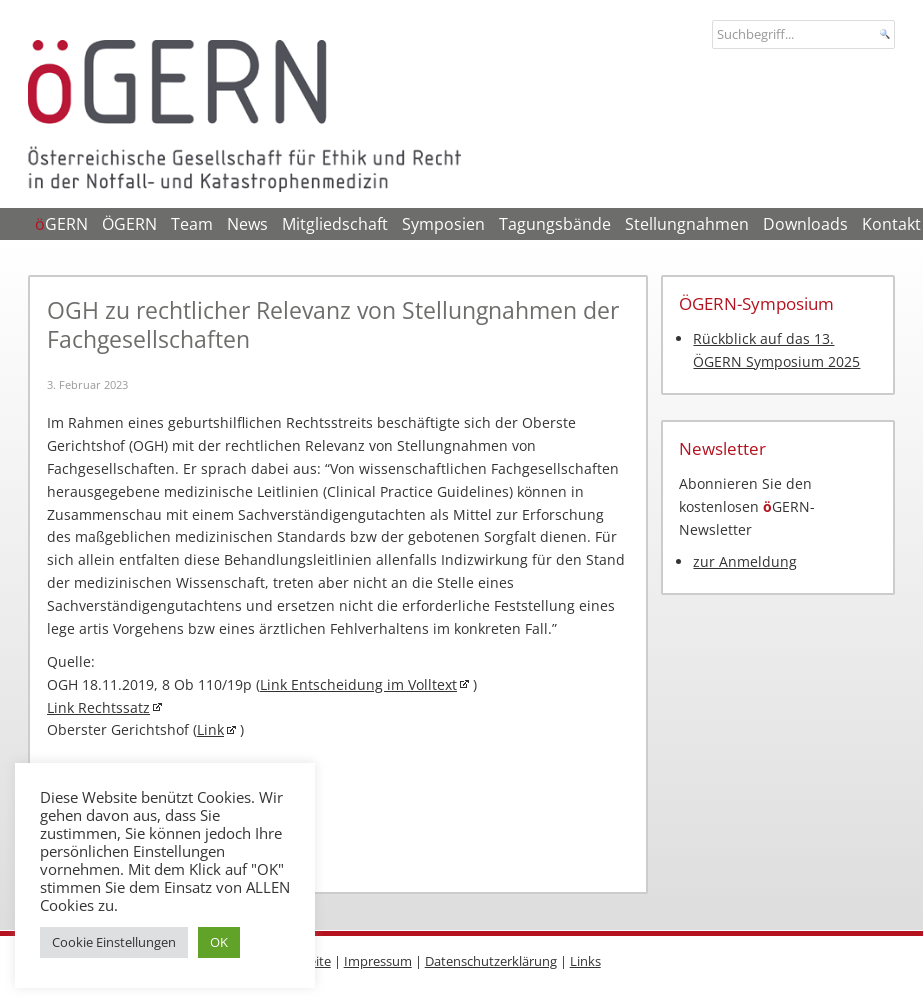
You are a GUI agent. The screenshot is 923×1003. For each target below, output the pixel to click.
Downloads (805, 224)
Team (192, 224)
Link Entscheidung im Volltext (358, 684)
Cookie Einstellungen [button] (114, 942)
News (247, 224)
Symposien (443, 224)
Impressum (378, 961)
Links (585, 961)
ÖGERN (129, 224)
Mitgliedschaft (335, 224)
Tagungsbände (555, 224)
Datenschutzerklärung (491, 961)
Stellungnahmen (687, 224)
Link (210, 729)
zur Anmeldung (745, 561)
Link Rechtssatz (98, 707)
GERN (61, 224)
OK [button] (219, 942)
